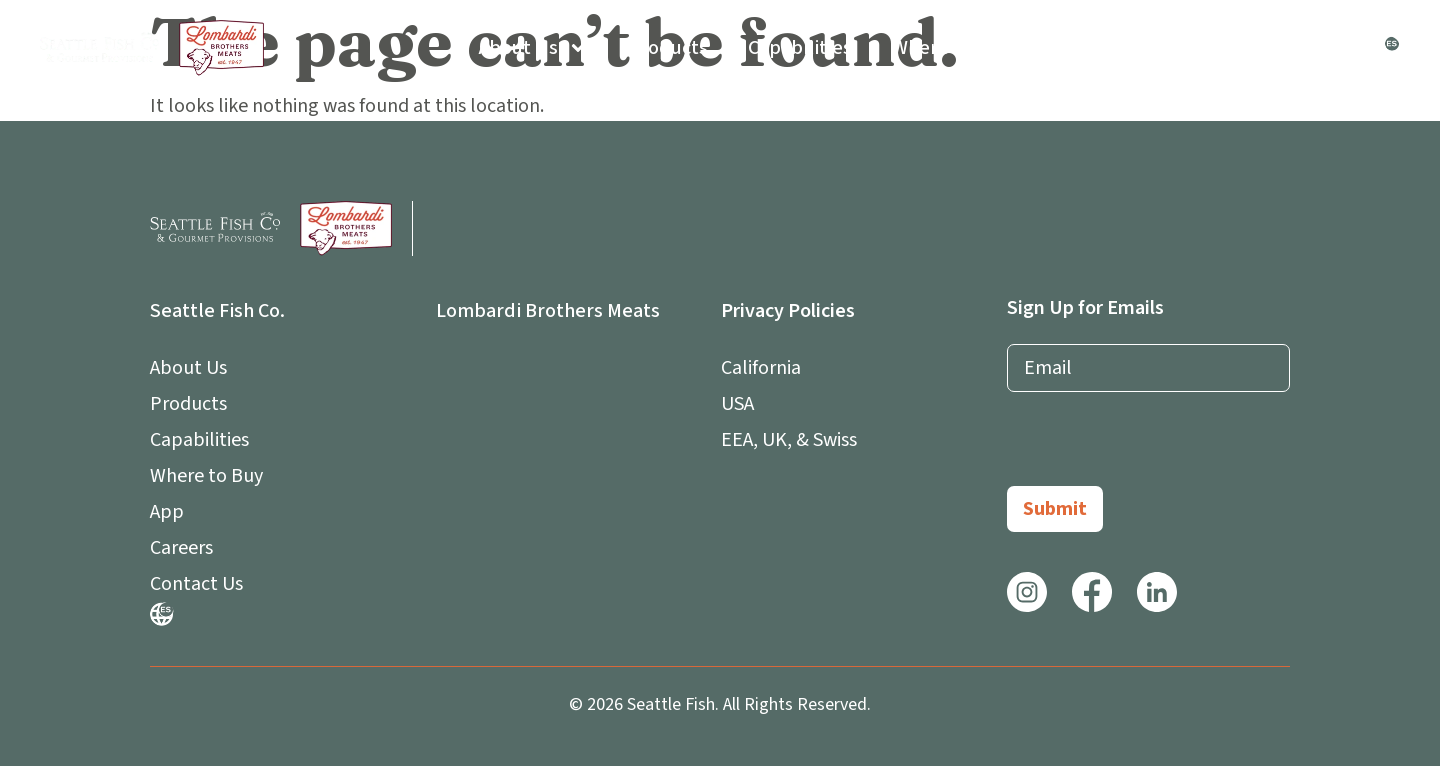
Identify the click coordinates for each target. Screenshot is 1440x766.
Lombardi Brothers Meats (548, 311)
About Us (533, 48)
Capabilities (800, 48)
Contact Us (1308, 48)
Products (668, 48)
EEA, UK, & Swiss (789, 440)
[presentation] (1159, 447)
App (1081, 48)
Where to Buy (950, 48)
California (761, 368)
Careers (1187, 48)
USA (737, 404)
